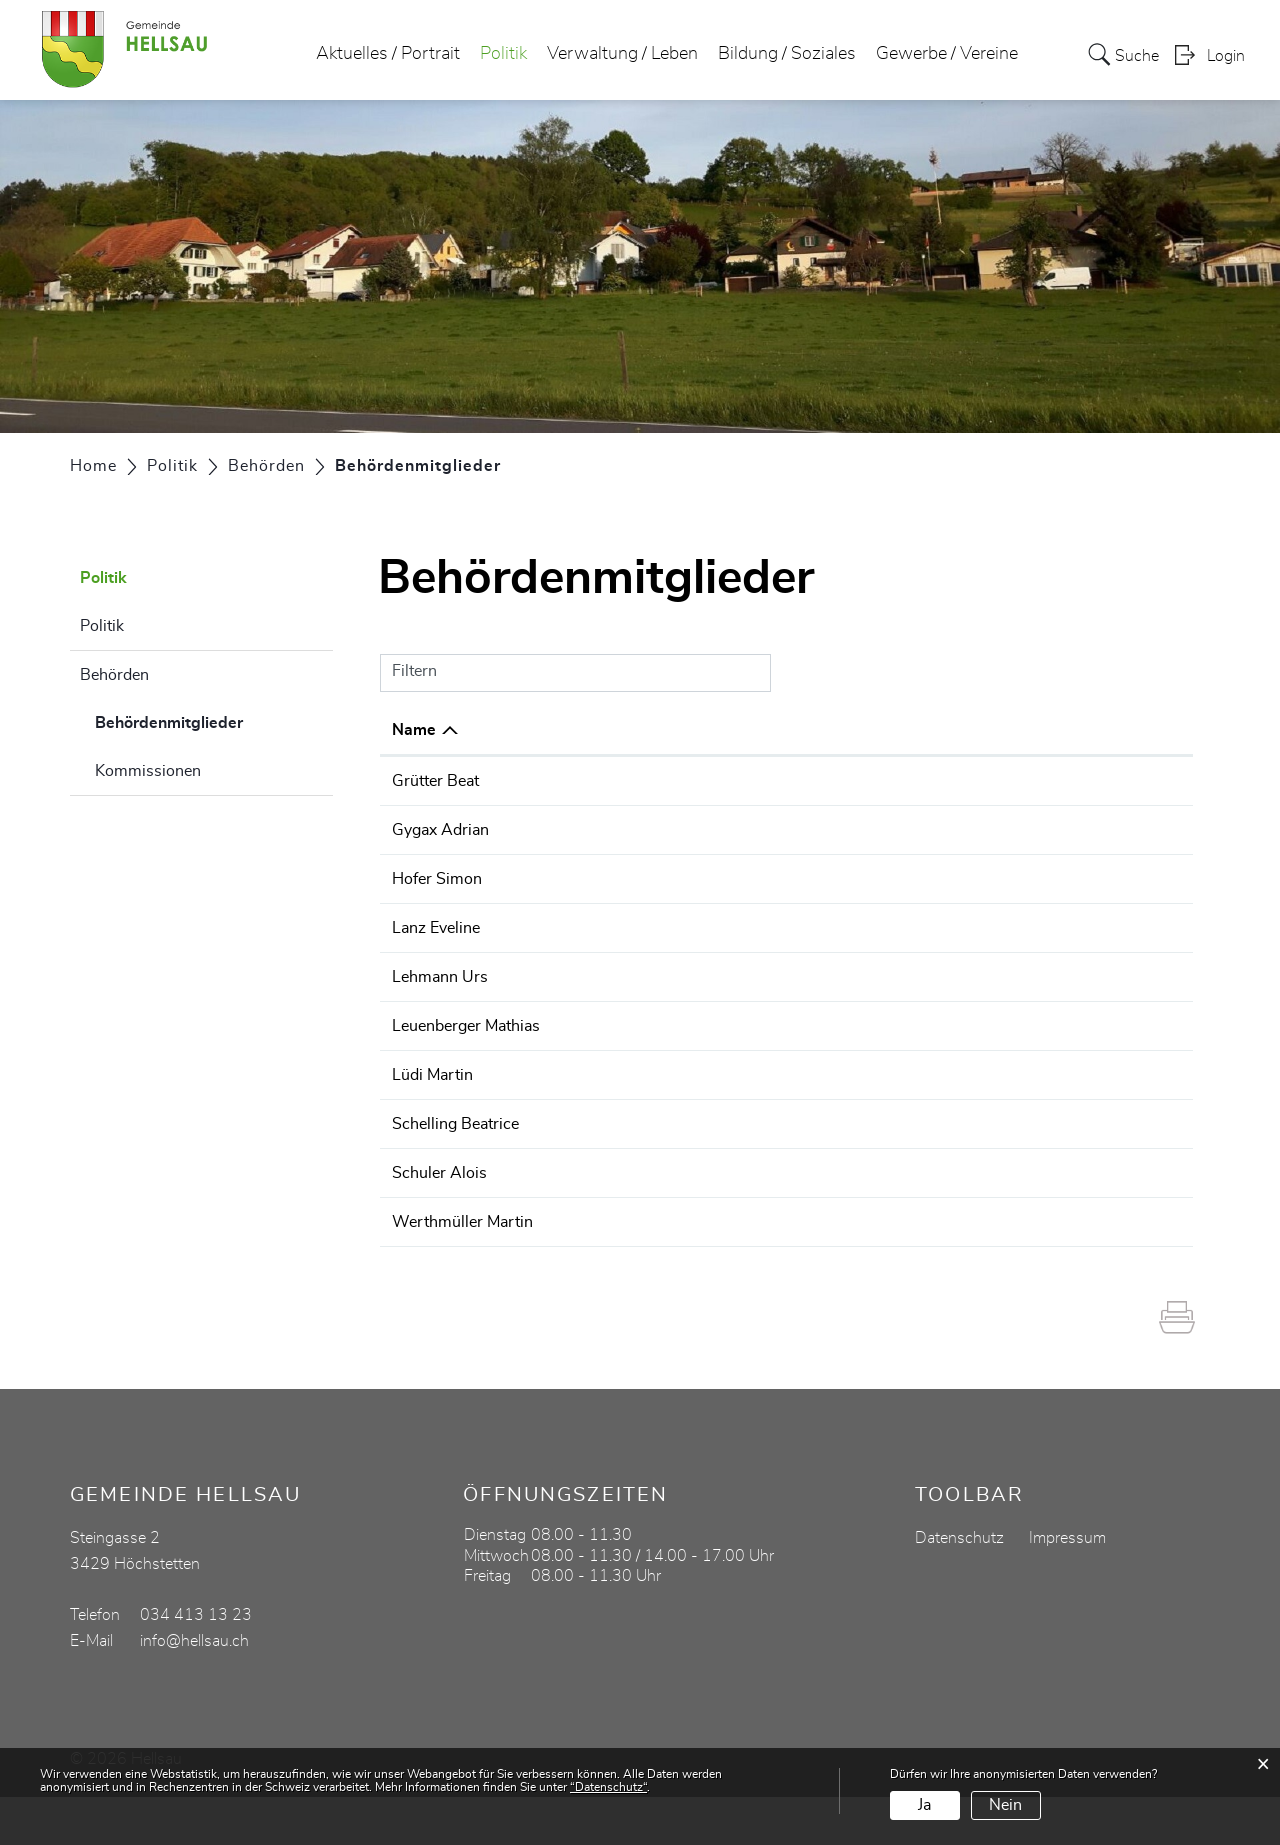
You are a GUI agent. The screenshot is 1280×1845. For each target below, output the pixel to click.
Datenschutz (959, 1586)
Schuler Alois (439, 1221)
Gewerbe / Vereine (947, 54)
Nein (1005, 1805)
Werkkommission (794, 781)
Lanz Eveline (436, 928)
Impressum (1067, 1586)
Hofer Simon (437, 879)
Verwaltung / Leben (622, 54)
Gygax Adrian (440, 830)
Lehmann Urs (440, 1001)
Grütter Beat (435, 781)
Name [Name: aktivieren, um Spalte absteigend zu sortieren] (414, 730)
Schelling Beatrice (455, 1172)
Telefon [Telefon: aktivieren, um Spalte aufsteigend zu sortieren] (1078, 730)
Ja (924, 1805)
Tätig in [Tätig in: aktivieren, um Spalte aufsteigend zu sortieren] (758, 730)
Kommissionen (148, 771)
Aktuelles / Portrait (388, 54)
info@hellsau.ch (194, 1689)
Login (1226, 56)
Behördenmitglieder (214, 720)
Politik (503, 54)
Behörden (114, 675)
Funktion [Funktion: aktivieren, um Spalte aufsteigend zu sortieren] (618, 730)
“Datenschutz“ (608, 1787)
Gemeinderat (776, 879)
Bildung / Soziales (787, 54)
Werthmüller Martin (462, 1270)
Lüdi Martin (432, 1123)
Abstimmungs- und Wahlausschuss (859, 928)
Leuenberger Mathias (466, 1050)
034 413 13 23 (1107, 781)
